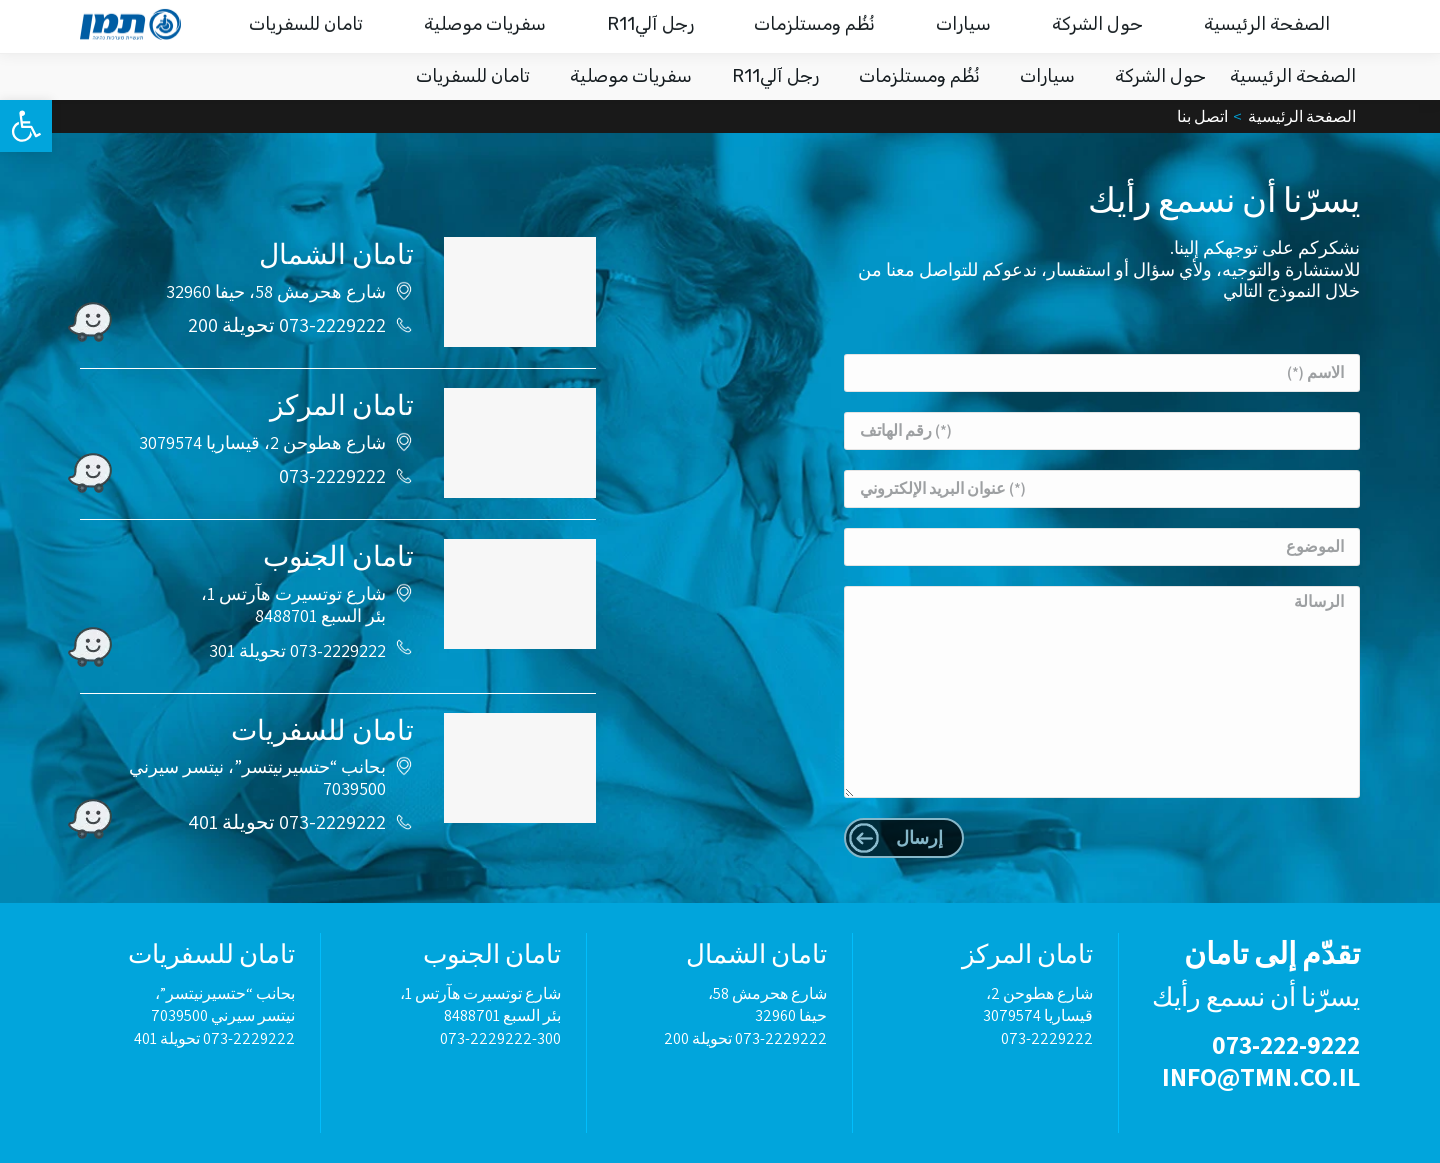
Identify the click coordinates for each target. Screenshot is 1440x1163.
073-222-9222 (1217, 25)
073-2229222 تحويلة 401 (287, 822)
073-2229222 (332, 476)
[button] (26, 126)
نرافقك (368, 27)
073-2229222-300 (500, 1038)
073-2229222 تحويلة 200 (287, 325)
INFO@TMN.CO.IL (1062, 26)
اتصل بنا (285, 27)
